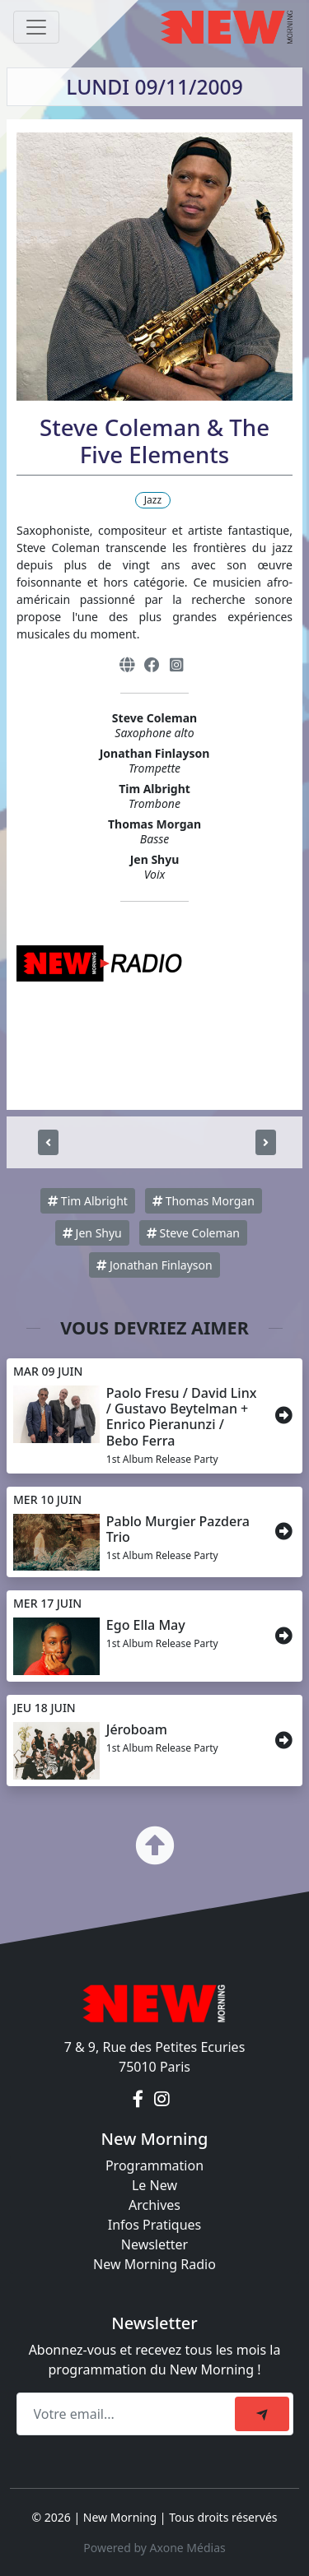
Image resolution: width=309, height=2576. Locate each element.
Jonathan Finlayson (154, 1265)
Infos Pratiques (155, 2225)
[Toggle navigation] (36, 27)
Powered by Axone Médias (154, 2547)
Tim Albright (88, 1201)
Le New (154, 2185)
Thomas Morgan (203, 1201)
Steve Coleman (193, 1233)
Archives (154, 2205)
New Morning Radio (154, 2264)
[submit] (262, 2414)
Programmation (154, 2165)
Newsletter (154, 2244)
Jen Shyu (92, 1233)
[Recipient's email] (128, 2414)
